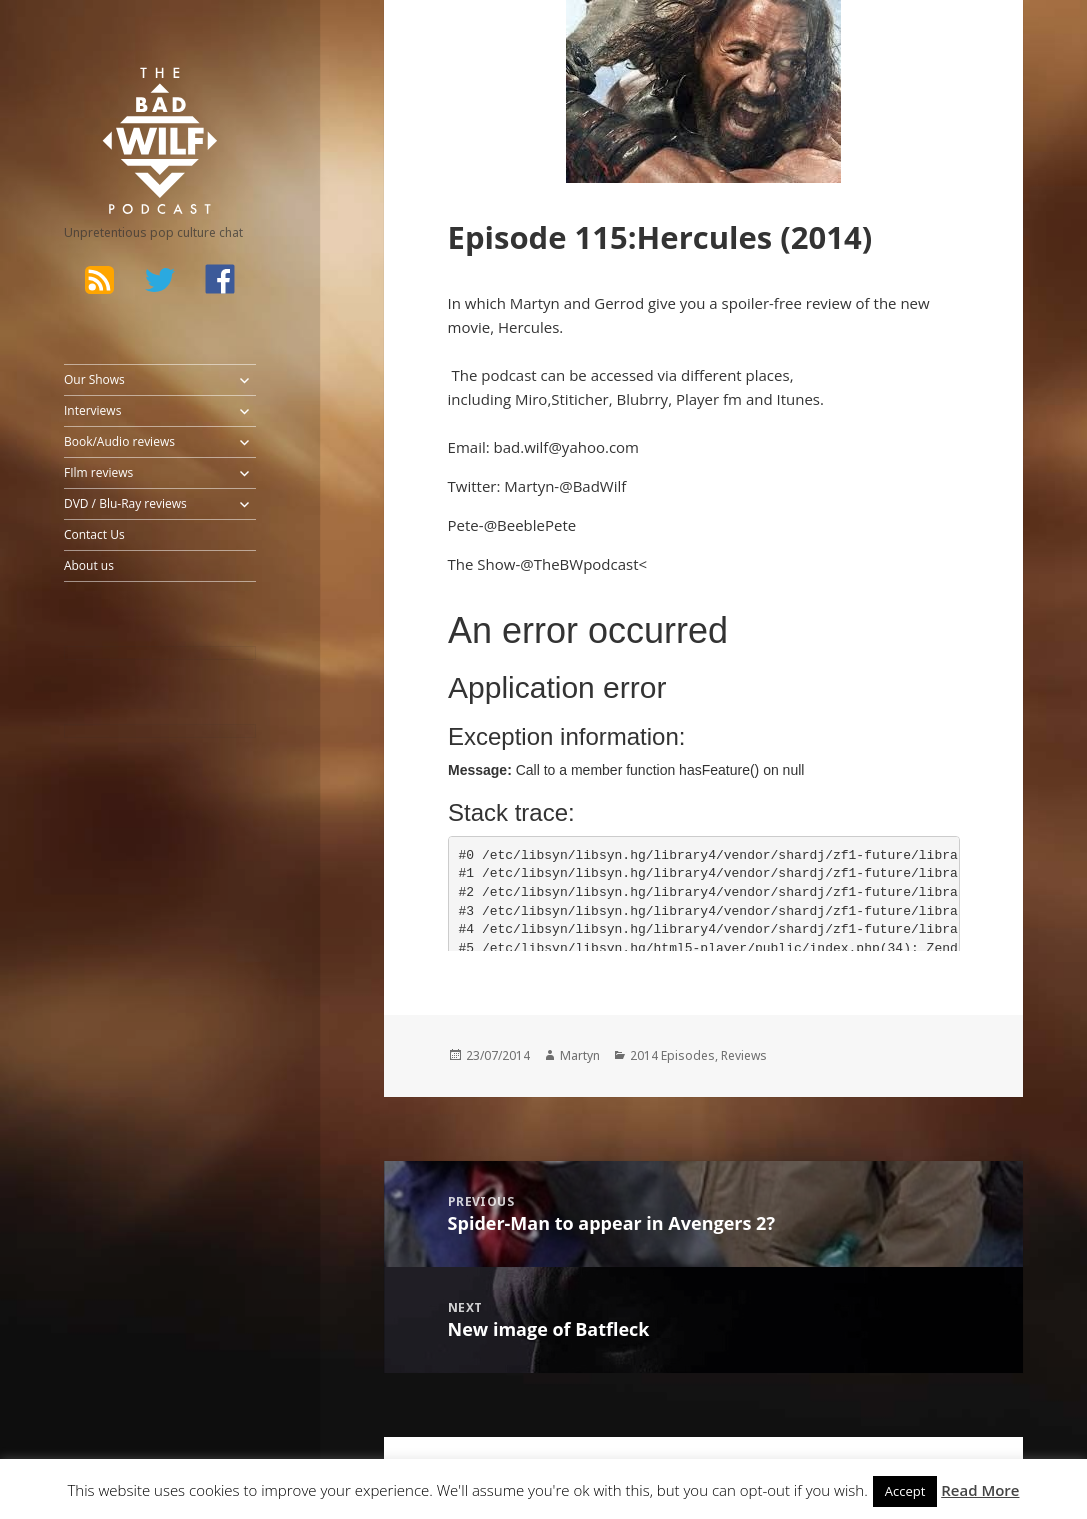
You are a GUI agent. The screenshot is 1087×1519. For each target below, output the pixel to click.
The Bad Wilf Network (134, 94)
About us (89, 565)
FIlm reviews (98, 472)
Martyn (580, 1055)
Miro (531, 399)
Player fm (711, 399)
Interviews (92, 410)
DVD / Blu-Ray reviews (125, 503)
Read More (980, 1490)
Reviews (744, 1055)
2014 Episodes (672, 1055)
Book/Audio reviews (119, 441)
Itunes (798, 399)
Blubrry (643, 399)
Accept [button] (905, 1491)
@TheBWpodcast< (583, 564)
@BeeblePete (530, 525)
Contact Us (94, 534)
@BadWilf (592, 486)
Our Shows (94, 379)
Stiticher (579, 399)
